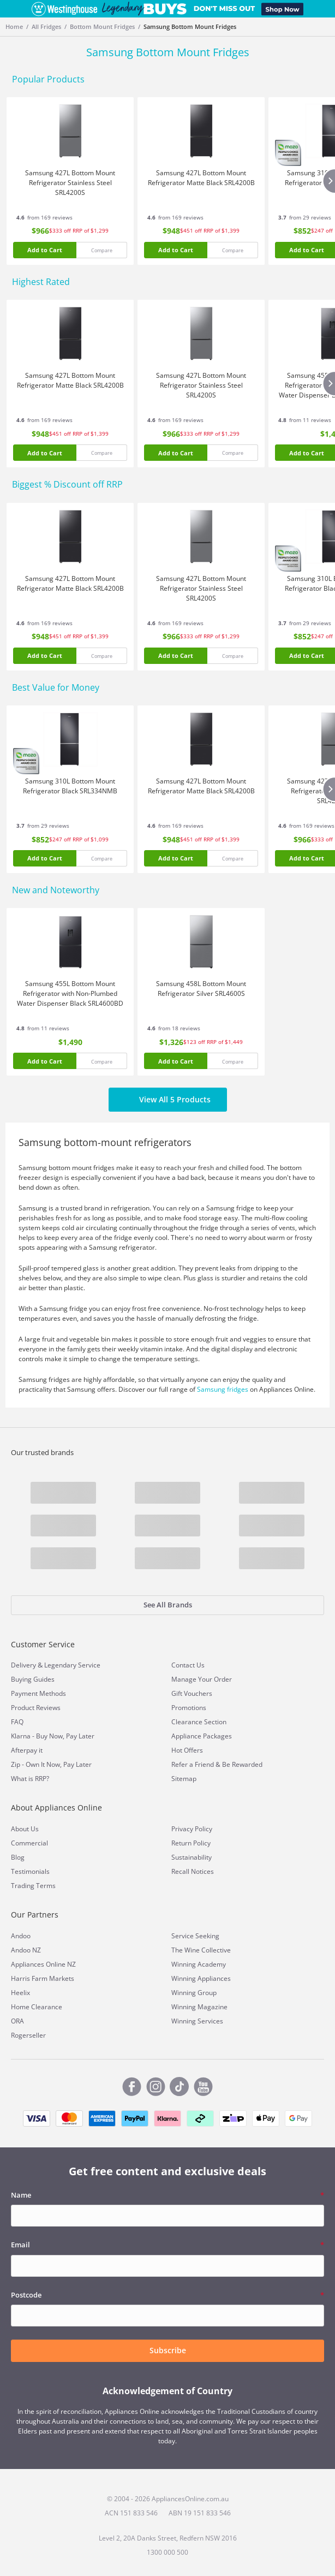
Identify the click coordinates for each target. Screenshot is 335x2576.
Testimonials (30, 1871)
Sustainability (191, 1857)
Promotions (188, 1707)
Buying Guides (33, 1679)
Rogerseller (28, 2035)
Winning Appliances (201, 1978)
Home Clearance (36, 2006)
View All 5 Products (168, 1099)
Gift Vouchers (191, 1693)
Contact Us (188, 1665)
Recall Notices (192, 1871)
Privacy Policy (191, 1828)
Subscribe (167, 2350)
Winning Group (194, 1992)
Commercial (29, 1843)
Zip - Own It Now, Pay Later (51, 1764)
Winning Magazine (199, 2006)
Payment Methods (38, 1693)
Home (14, 26)
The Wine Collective (201, 1950)
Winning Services (197, 2021)
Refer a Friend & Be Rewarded (216, 1764)
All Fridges (46, 26)
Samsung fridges (222, 1389)
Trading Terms (33, 1885)
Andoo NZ (26, 1950)
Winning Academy (198, 1964)
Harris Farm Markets (42, 1978)
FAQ (17, 1721)
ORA (17, 2021)
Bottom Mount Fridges (102, 26)
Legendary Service (72, 1665)
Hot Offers (187, 1750)
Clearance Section (198, 1721)
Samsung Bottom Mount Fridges (189, 26)
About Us (25, 1828)
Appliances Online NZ (43, 1964)
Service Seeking (195, 1935)
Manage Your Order (201, 1679)
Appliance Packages (201, 1736)
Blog (18, 1857)
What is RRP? (30, 1778)
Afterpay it (27, 1750)
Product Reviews (36, 1707)
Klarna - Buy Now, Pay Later (52, 1736)
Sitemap (183, 1778)
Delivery (23, 1665)
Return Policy (191, 1843)
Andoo (21, 1935)
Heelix (20, 1992)
